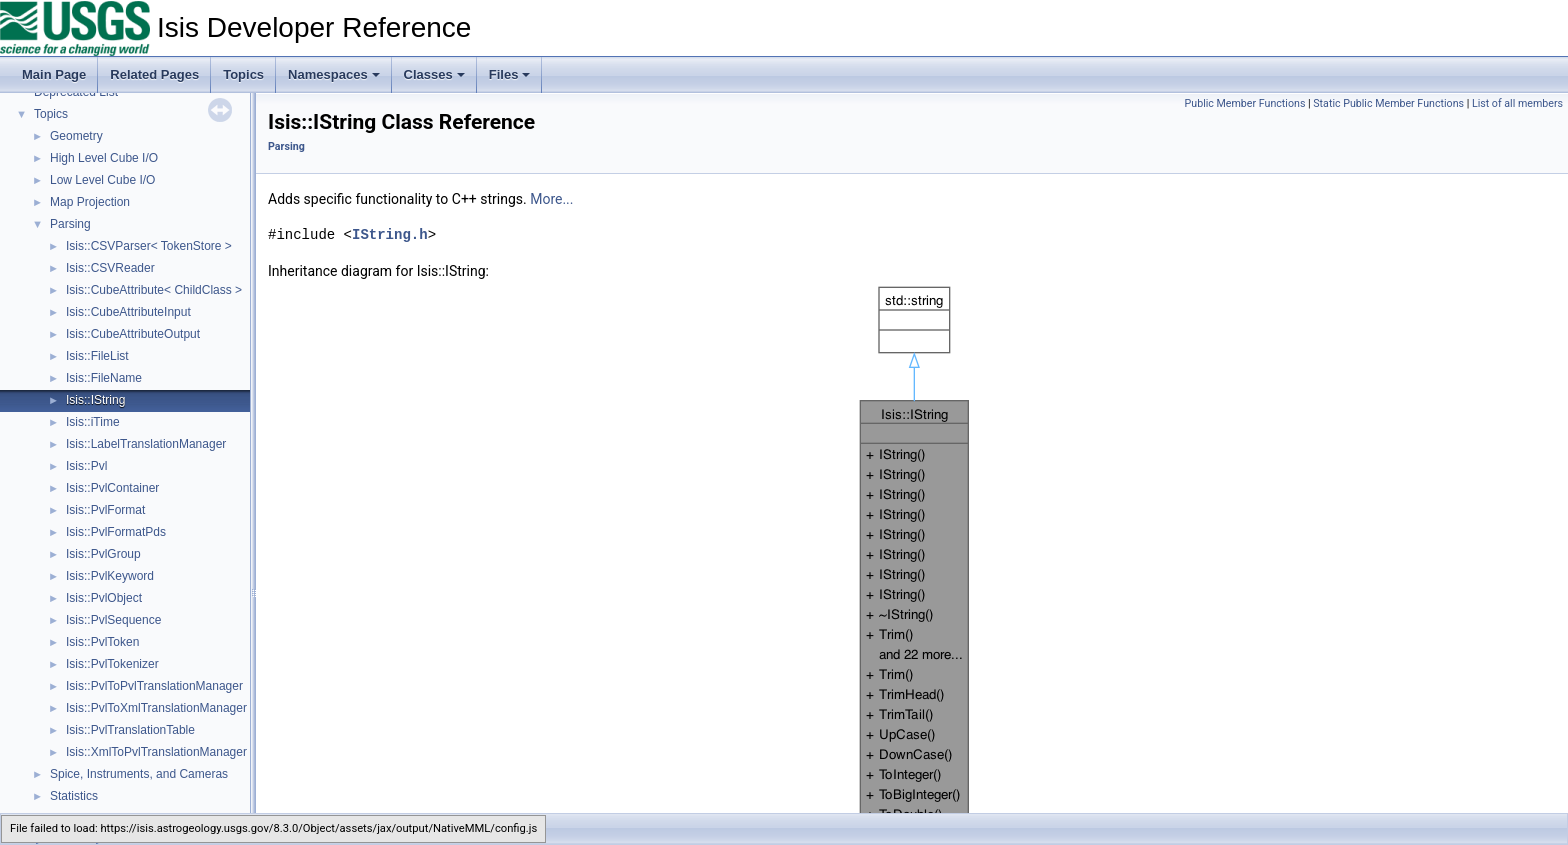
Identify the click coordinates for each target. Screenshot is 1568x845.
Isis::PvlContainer (112, 488)
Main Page (54, 74)
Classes (434, 74)
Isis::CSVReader (110, 268)
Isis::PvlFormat (105, 510)
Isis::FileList (97, 356)
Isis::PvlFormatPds (116, 532)
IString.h (390, 234)
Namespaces (334, 74)
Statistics (74, 796)
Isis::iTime (93, 422)
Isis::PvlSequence (113, 620)
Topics (243, 74)
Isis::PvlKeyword (110, 576)
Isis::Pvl (86, 466)
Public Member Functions (1245, 103)
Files (510, 74)
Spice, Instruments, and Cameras (139, 774)
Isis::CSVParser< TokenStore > (149, 246)
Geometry (76, 136)
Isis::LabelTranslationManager (146, 444)
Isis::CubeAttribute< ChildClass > (154, 290)
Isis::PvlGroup (103, 554)
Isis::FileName (104, 378)
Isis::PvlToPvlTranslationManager (154, 686)
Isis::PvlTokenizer (112, 664)
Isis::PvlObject (104, 598)
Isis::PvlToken (102, 642)
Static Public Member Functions (1388, 103)
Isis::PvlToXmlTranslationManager (156, 708)
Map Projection (90, 202)
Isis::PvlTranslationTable (130, 730)
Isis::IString (95, 400)
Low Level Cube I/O (102, 180)
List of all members (1517, 103)
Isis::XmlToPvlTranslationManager (156, 752)
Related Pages (154, 74)
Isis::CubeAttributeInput (128, 312)
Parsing (70, 224)
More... (551, 199)
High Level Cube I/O (104, 158)
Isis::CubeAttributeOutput (133, 334)
